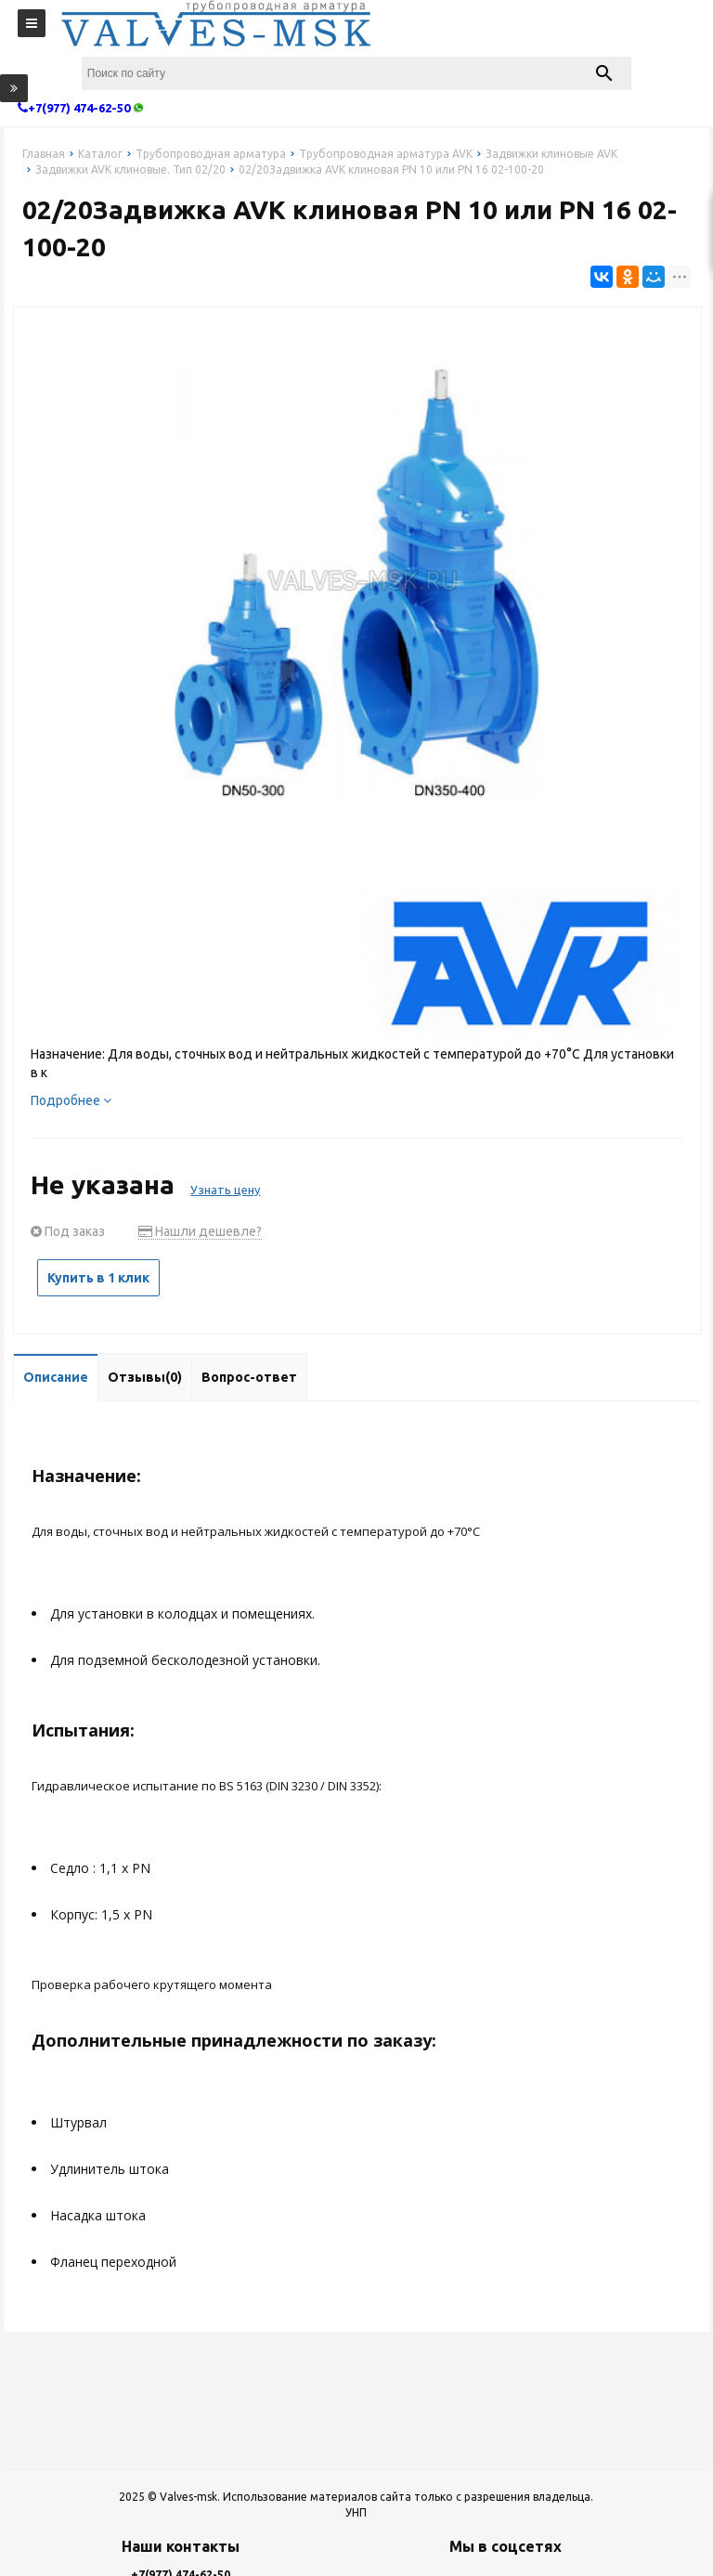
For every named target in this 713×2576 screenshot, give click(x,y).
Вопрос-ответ (249, 1377)
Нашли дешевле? (200, 1231)
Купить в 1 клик (98, 1277)
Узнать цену (225, 1189)
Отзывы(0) (145, 1377)
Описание (55, 1377)
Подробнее (71, 1100)
